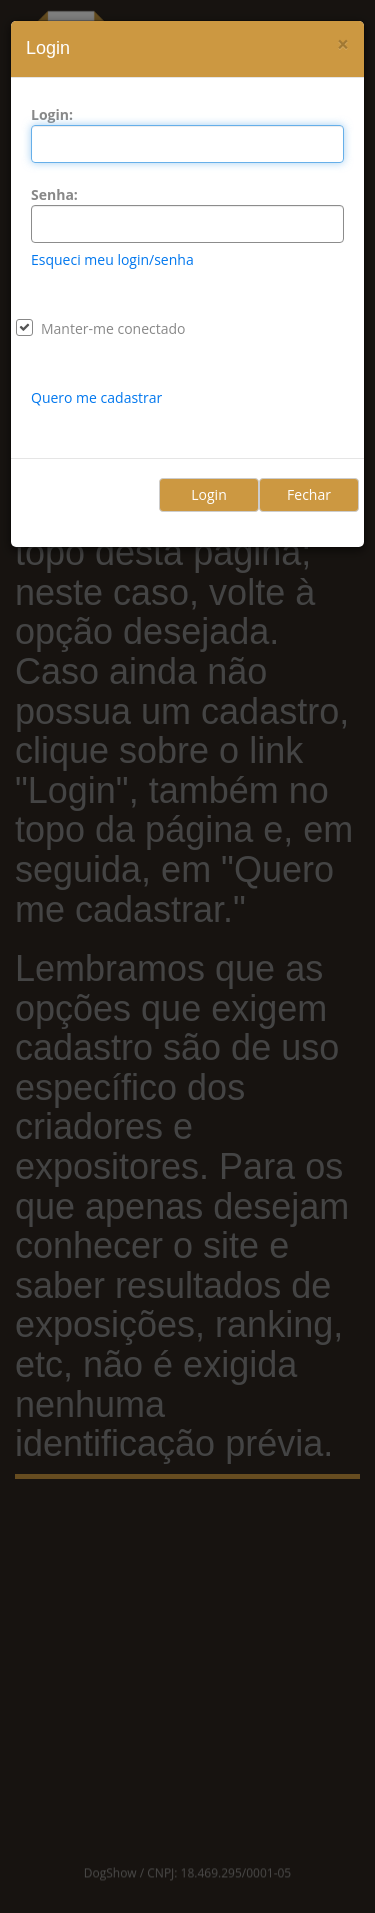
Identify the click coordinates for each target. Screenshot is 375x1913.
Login (208, 494)
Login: (52, 114)
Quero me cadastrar (96, 397)
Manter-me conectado (113, 328)
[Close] (343, 44)
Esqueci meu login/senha (112, 259)
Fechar (309, 494)
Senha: (54, 194)
